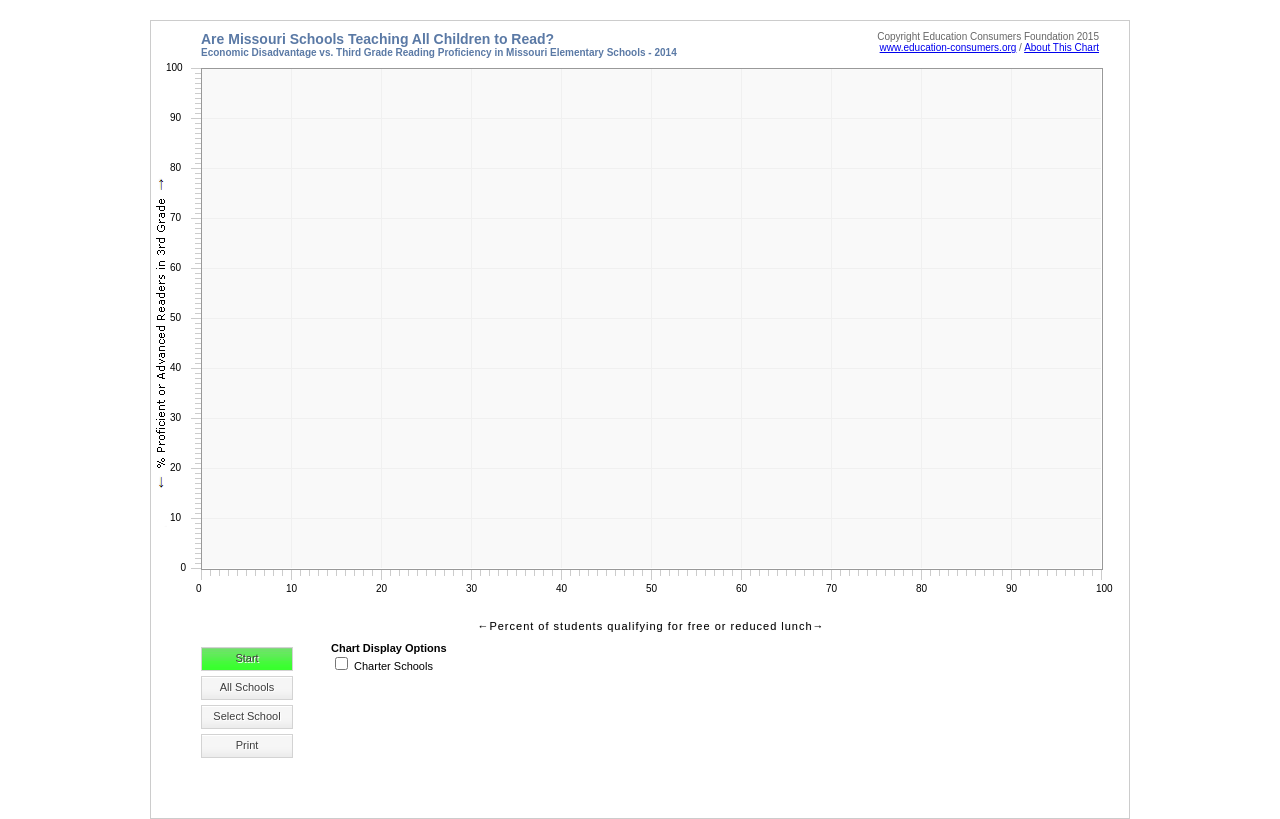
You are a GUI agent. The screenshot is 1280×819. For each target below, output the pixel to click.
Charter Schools (393, 666)
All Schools (247, 687)
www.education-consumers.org (948, 47)
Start (246, 658)
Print (247, 745)
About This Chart (1061, 47)
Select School (246, 716)
